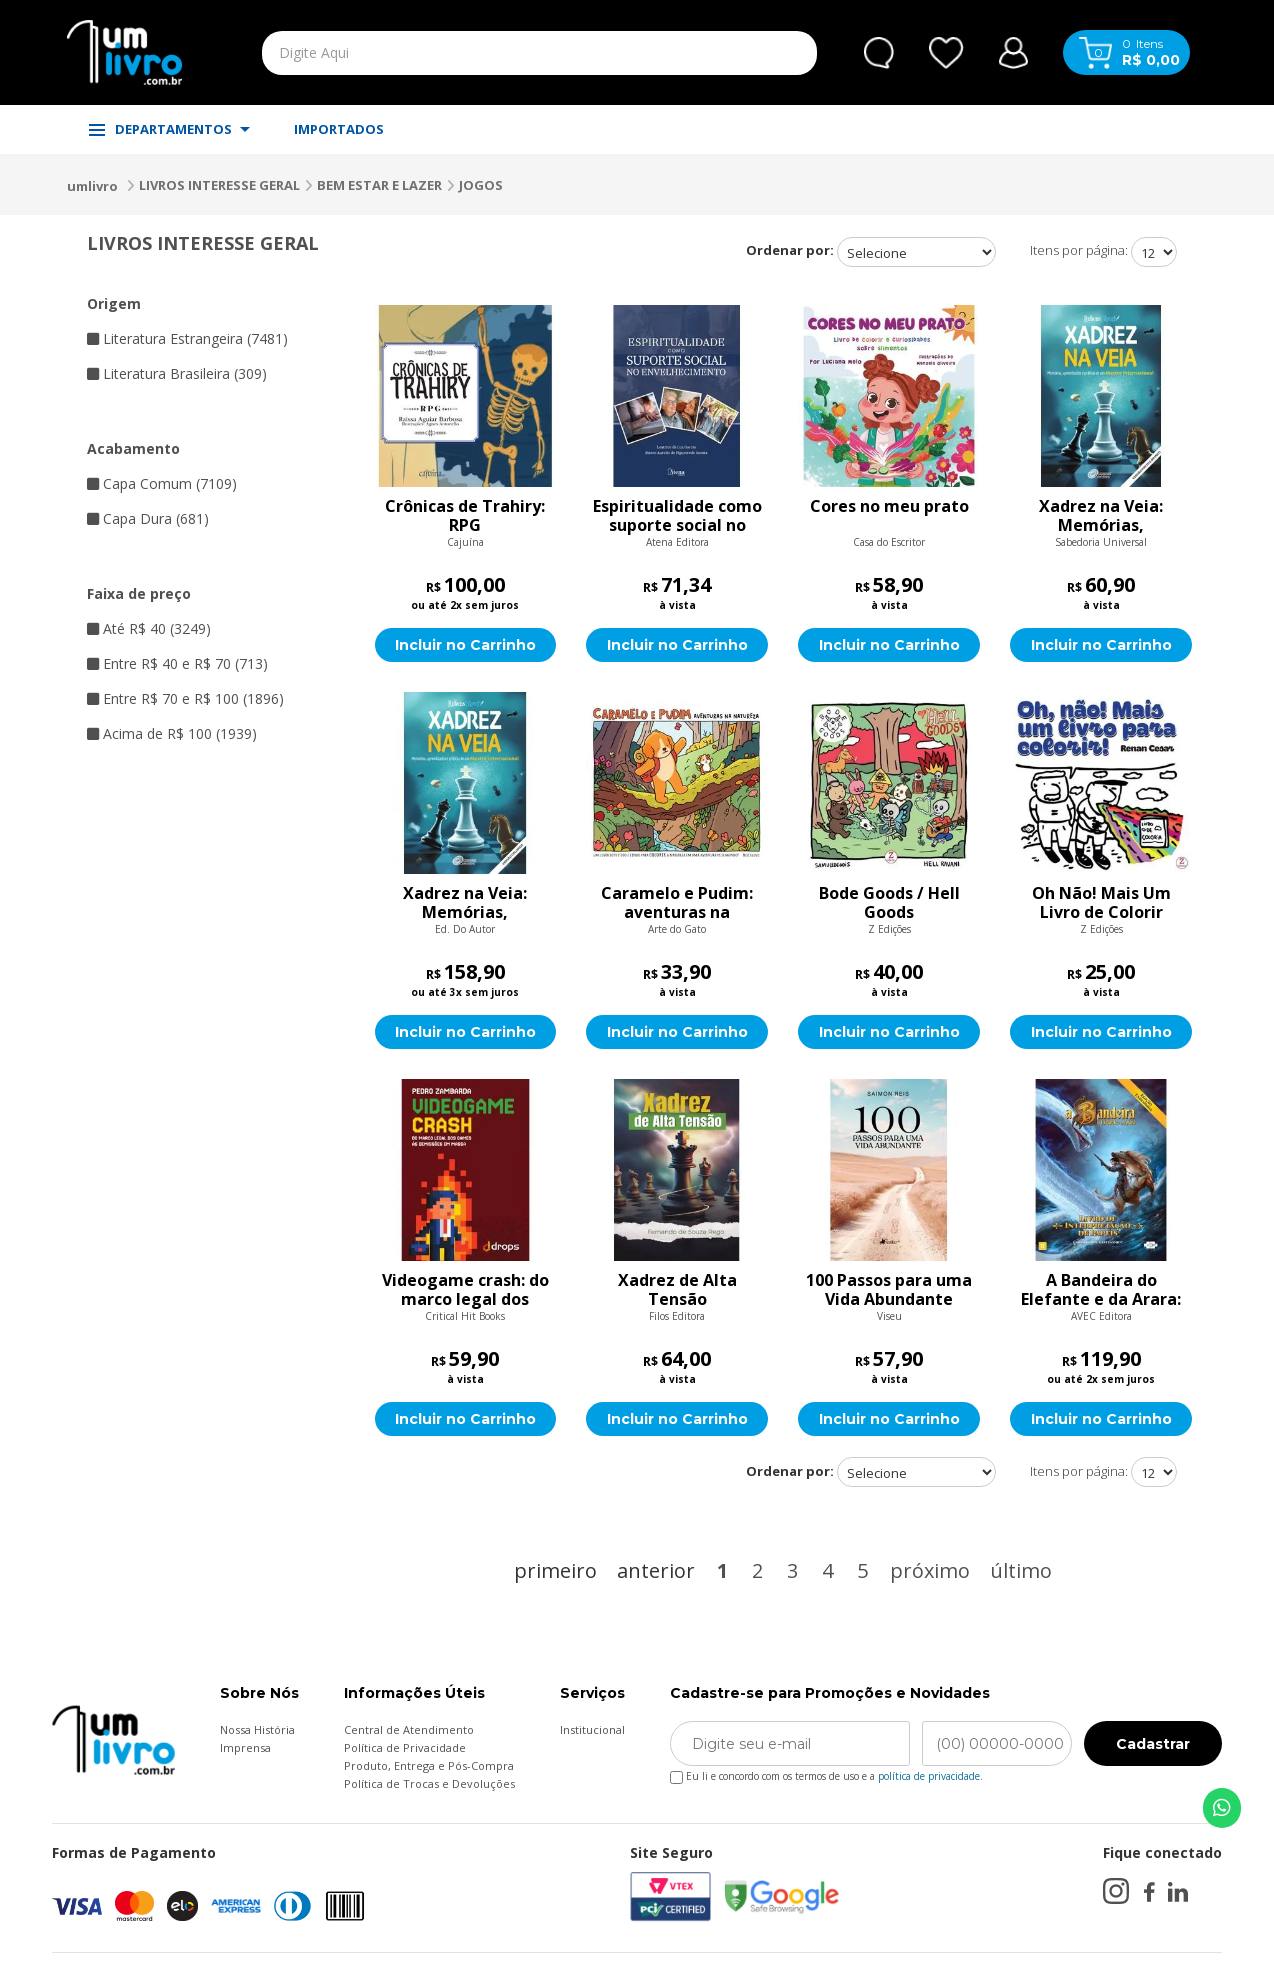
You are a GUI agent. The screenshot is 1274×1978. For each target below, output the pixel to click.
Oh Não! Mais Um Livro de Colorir (1101, 903)
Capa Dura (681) (148, 518)
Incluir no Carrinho (465, 645)
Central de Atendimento (409, 1729)
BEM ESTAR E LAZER (379, 185)
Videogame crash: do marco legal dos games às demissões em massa (465, 1290)
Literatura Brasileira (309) (177, 373)
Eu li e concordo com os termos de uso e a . (826, 1772)
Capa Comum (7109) (162, 483)
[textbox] (493, 53)
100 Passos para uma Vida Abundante (889, 1290)
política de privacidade (929, 1776)
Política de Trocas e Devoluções (429, 1783)
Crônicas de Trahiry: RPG (465, 516)
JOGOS (481, 185)
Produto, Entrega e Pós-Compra (429, 1765)
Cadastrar (1153, 1744)
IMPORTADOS (339, 129)
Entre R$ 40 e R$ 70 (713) (177, 663)
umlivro (92, 186)
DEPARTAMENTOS (169, 129)
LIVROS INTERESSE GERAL (219, 185)
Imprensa (245, 1747)
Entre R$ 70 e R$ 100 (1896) (185, 698)
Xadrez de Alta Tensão (677, 1290)
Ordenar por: (790, 250)
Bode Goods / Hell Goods (889, 903)
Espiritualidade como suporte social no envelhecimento (677, 516)
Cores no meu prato (889, 507)
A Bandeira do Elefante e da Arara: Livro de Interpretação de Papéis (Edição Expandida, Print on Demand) (1101, 1290)
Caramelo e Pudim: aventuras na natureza (677, 903)
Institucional (592, 1729)
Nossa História (257, 1729)
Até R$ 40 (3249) (149, 628)
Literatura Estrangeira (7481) (187, 338)
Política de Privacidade (405, 1747)
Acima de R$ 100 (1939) (172, 733)
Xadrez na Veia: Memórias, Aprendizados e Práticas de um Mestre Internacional (1101, 516)
